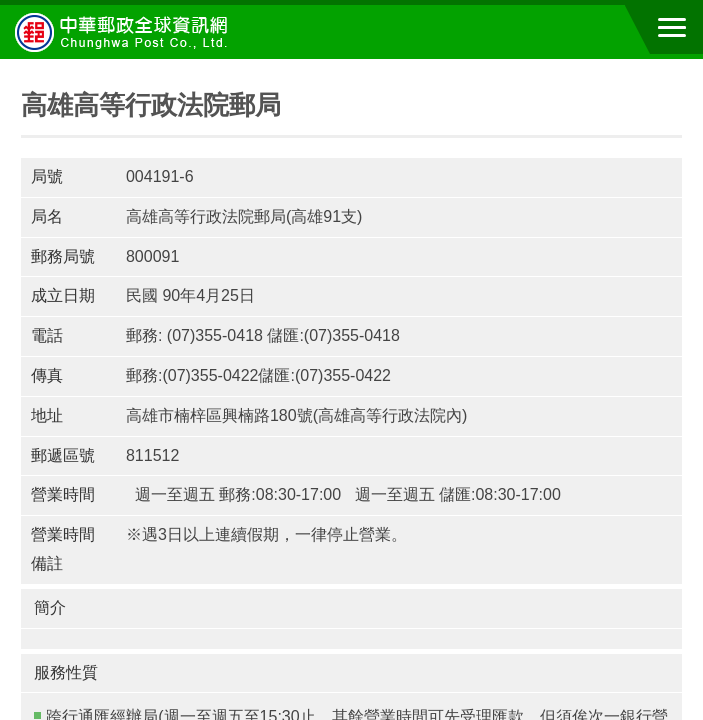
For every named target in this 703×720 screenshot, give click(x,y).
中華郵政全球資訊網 (125, 32)
